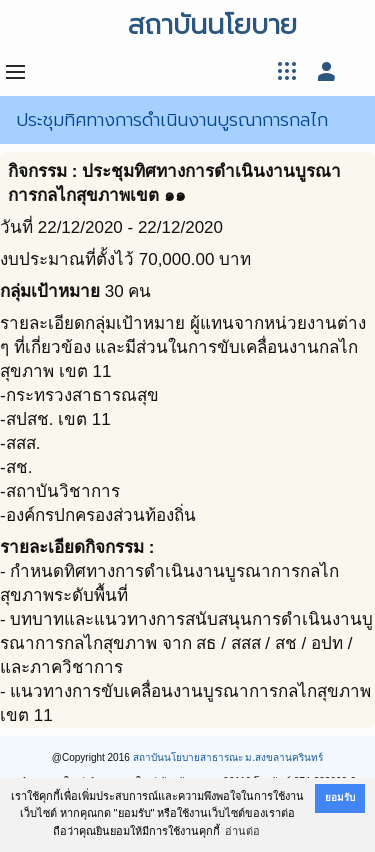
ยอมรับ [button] (340, 797)
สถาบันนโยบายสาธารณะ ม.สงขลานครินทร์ (228, 757)
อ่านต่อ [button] (242, 831)
